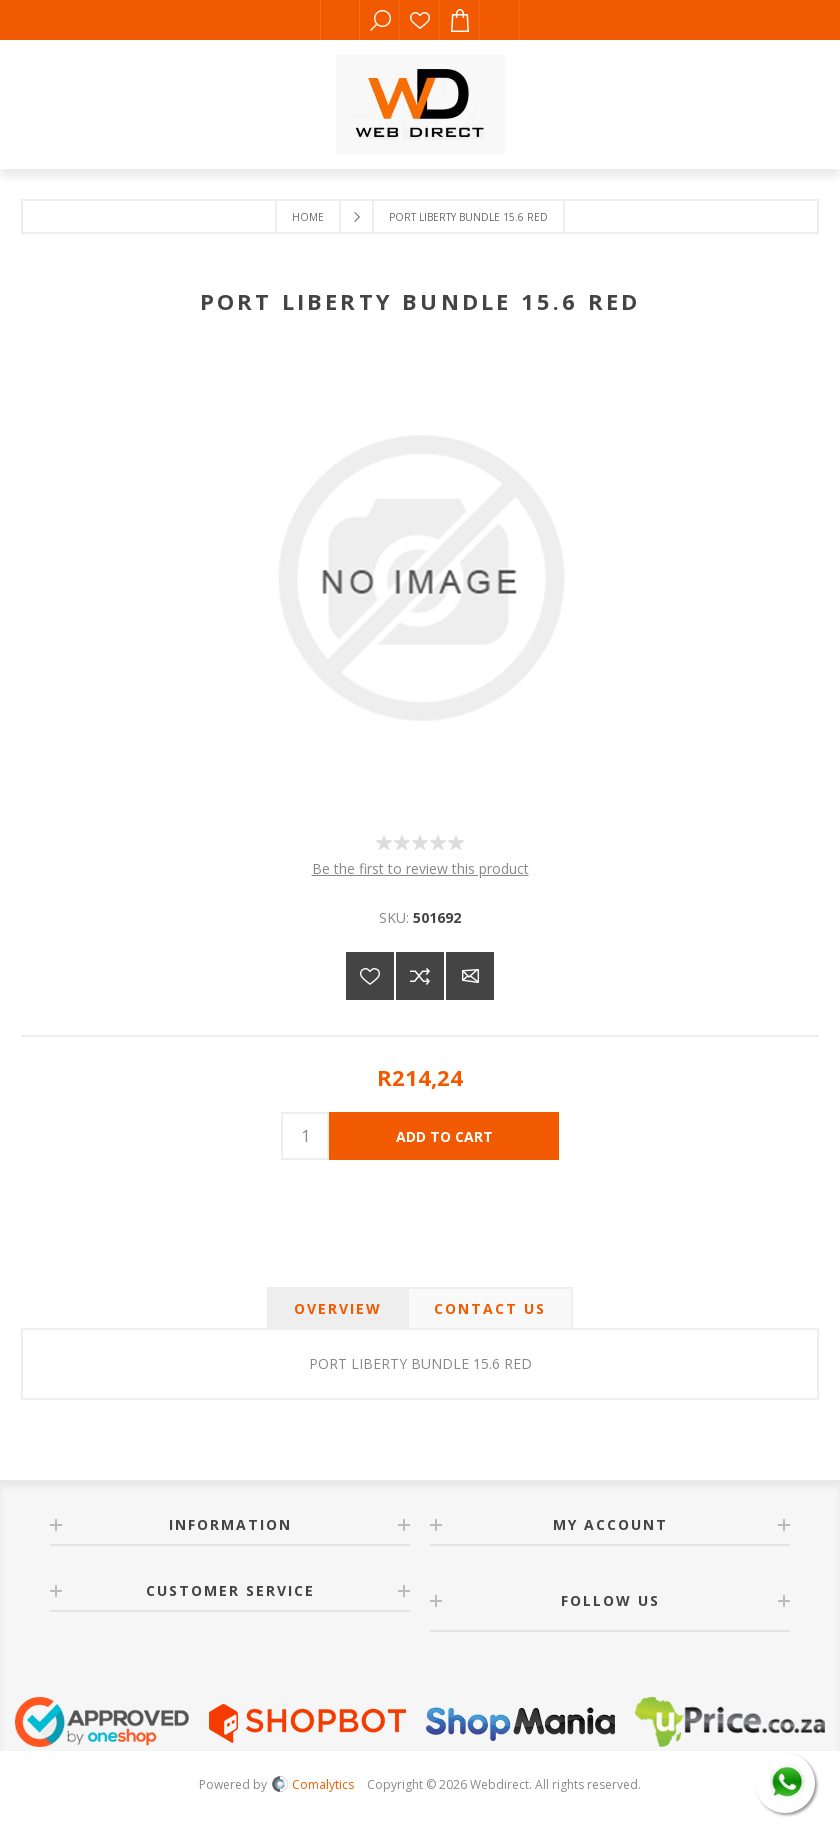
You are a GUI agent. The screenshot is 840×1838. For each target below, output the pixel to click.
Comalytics (313, 1784)
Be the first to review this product (420, 868)
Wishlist (420, 20)
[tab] (338, 1308)
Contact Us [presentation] (490, 1308)
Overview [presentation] (338, 1308)
